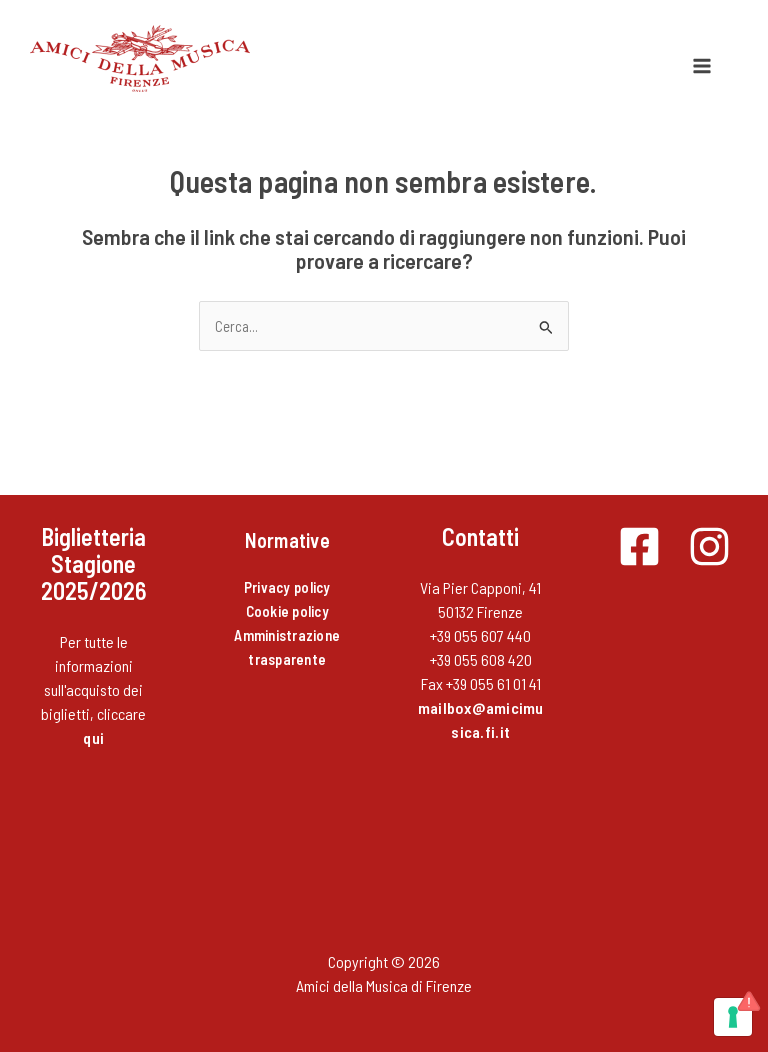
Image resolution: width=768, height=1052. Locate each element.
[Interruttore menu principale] (702, 66)
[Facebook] (639, 546)
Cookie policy (287, 611)
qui (93, 737)
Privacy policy (287, 587)
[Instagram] (709, 546)
